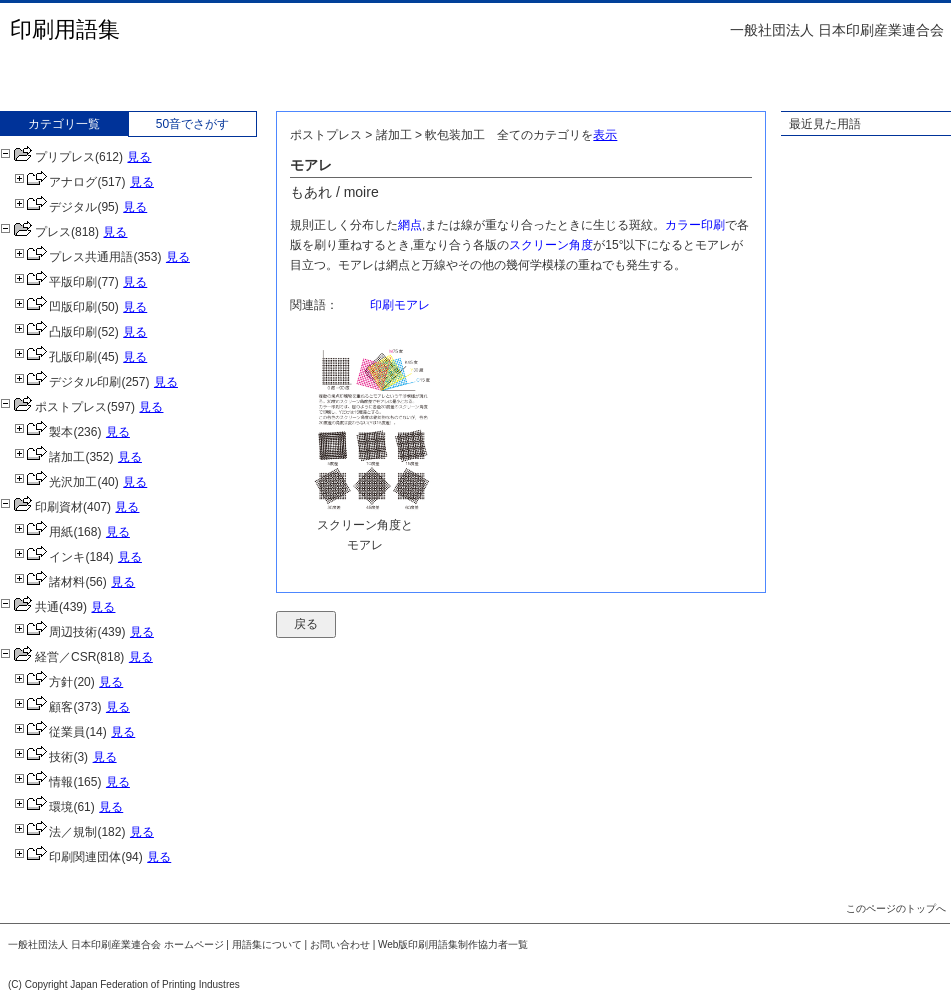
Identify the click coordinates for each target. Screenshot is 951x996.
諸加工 (49, 457)
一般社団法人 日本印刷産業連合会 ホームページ (116, 944)
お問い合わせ (340, 944)
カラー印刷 (695, 225)
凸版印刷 (55, 332)
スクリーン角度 (551, 245)
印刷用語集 (65, 29)
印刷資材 (41, 507)
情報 (43, 782)
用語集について (267, 944)
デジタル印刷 (67, 382)
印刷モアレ (400, 305)
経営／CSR (48, 657)
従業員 (49, 732)
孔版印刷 (55, 357)
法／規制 (55, 832)
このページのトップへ (896, 908)
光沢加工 (55, 482)
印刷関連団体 (67, 857)
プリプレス (47, 157)
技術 (43, 757)
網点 (410, 225)
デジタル (55, 207)
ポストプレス (53, 407)
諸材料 (49, 582)
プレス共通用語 (73, 257)
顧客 (43, 707)
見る (139, 157)
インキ (49, 557)
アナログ (55, 182)
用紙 (43, 532)
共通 (29, 607)
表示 (605, 135)
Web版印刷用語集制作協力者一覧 (453, 944)
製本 (43, 432)
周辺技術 (55, 632)
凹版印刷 (55, 307)
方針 (43, 682)
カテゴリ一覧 (64, 124)
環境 (43, 807)
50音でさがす (192, 124)
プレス (35, 232)
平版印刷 (55, 282)
